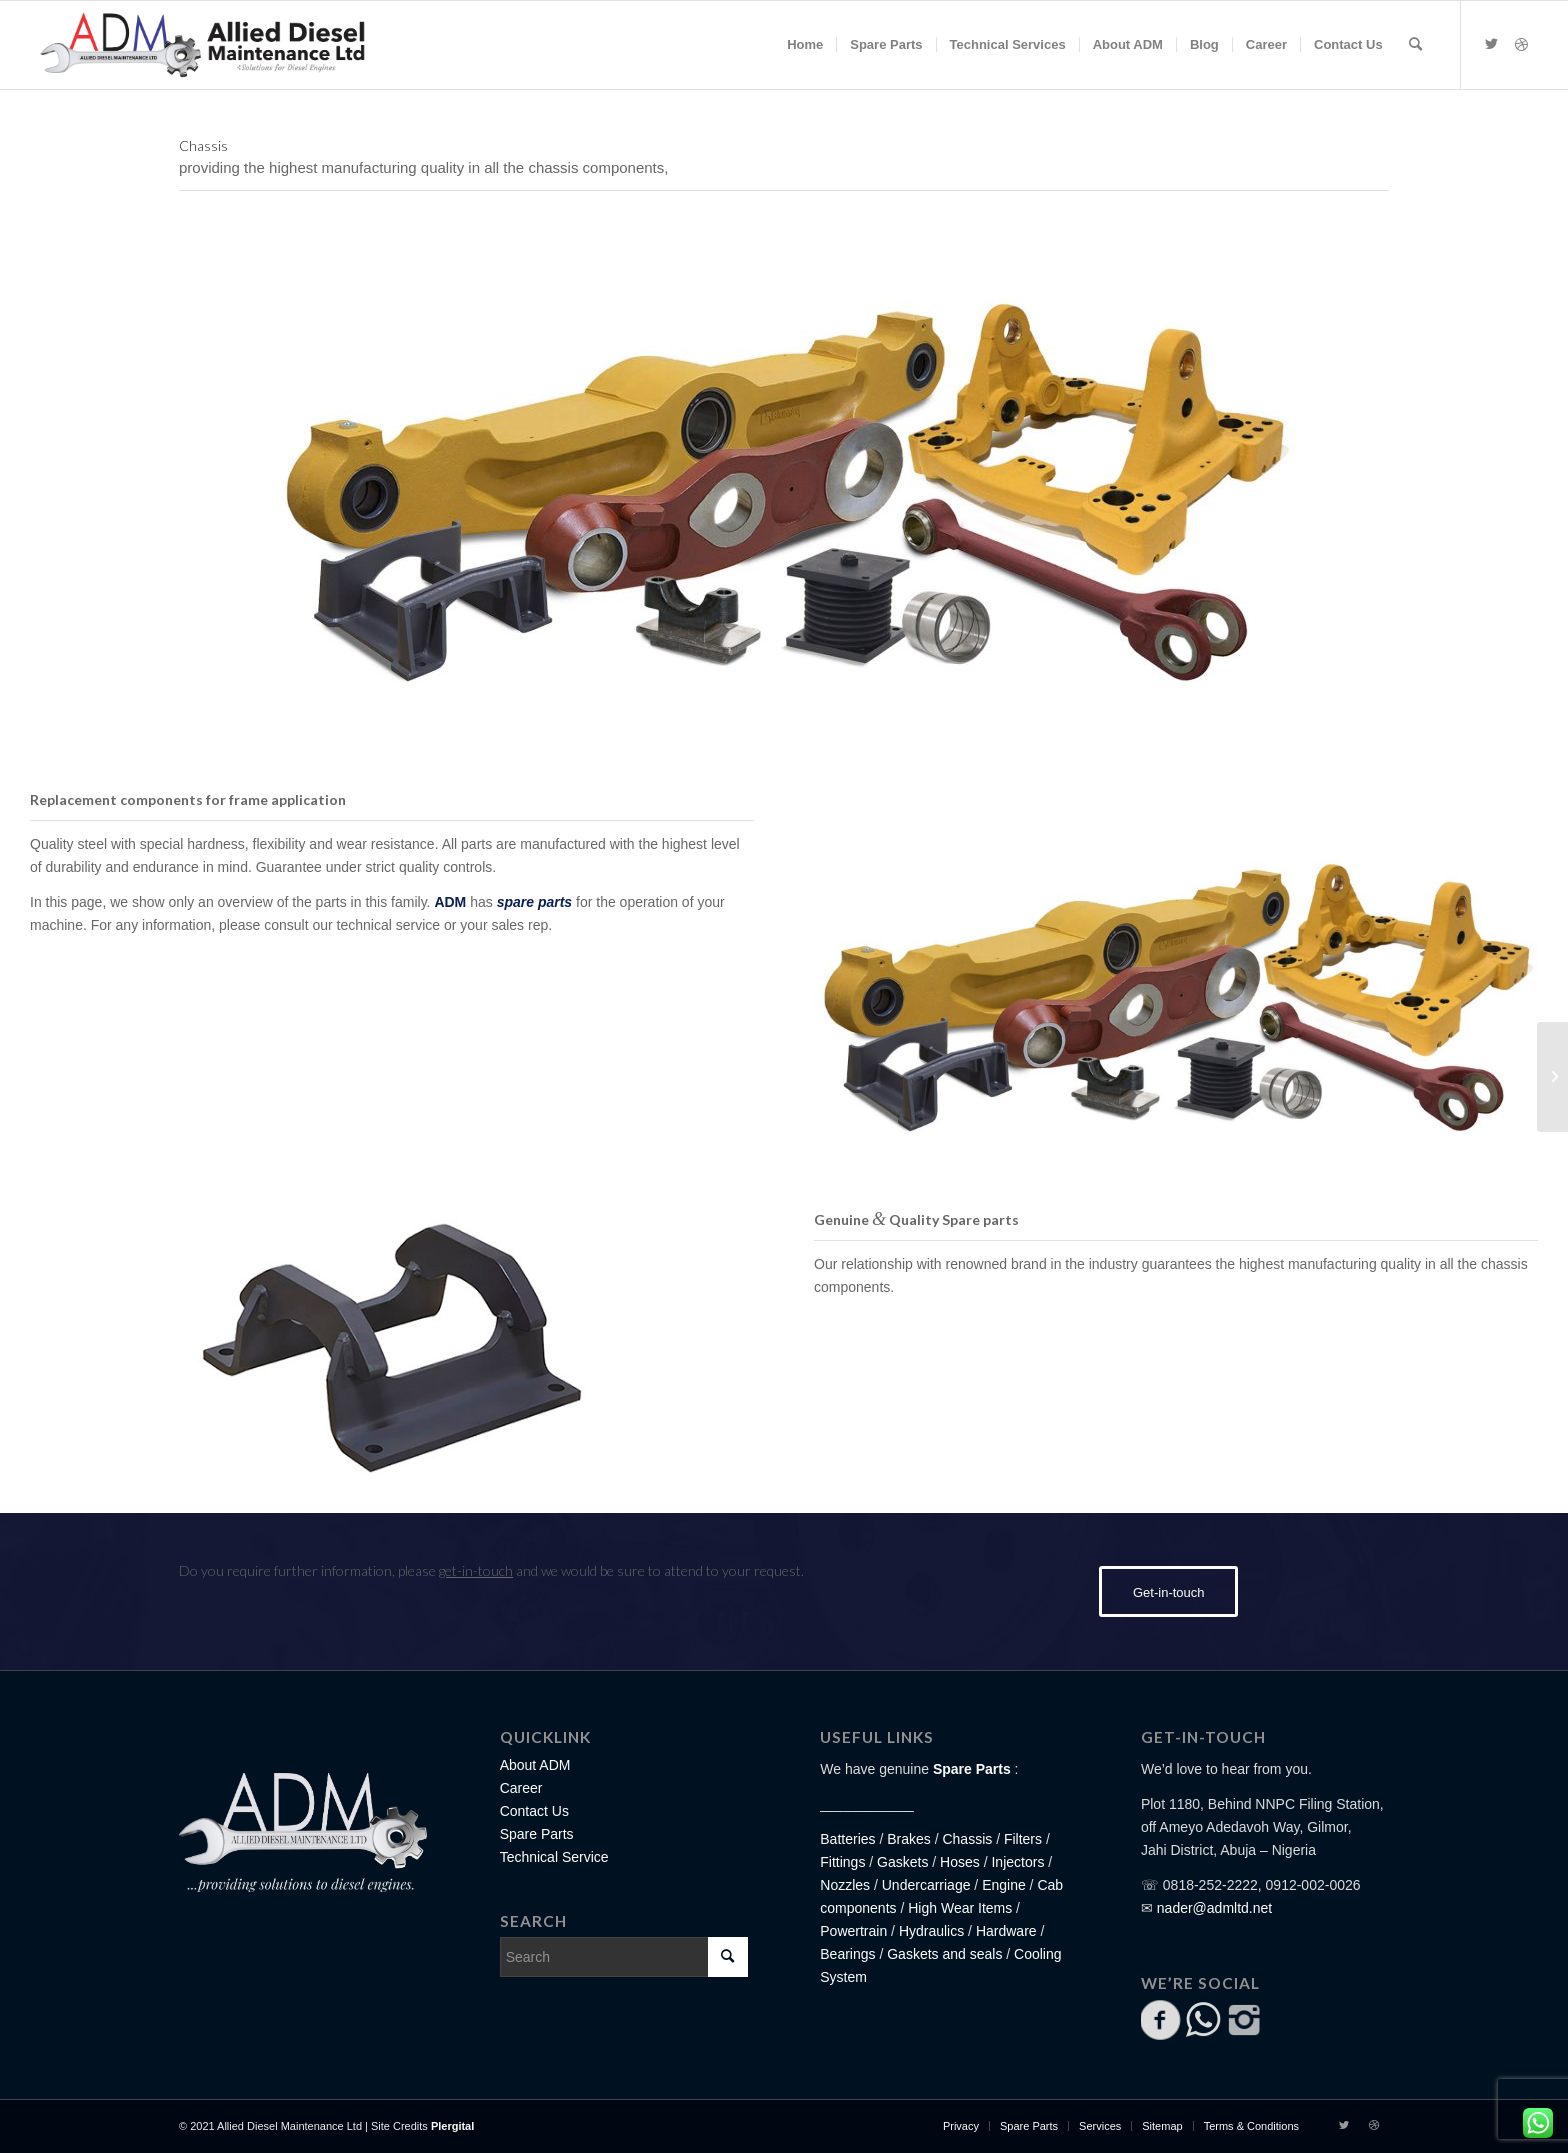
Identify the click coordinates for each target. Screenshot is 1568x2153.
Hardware (1006, 1931)
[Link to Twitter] (1492, 44)
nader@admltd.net (1214, 1908)
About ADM (535, 1765)
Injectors (1017, 1862)
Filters (1023, 1839)
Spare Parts (537, 1834)
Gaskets (902, 1862)
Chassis (967, 1839)
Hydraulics (931, 1931)
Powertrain (853, 1931)
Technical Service (554, 1857)
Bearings (847, 1954)
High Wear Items (960, 1908)
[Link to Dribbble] (1522, 44)
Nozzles (845, 1885)
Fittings (842, 1862)
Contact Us (534, 1811)
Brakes (909, 1839)
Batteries (847, 1839)
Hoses (960, 1862)
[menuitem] (805, 45)
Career (521, 1788)
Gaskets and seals (944, 1954)
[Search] (1415, 45)
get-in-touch (476, 1570)
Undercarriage (926, 1885)
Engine (1004, 1885)
